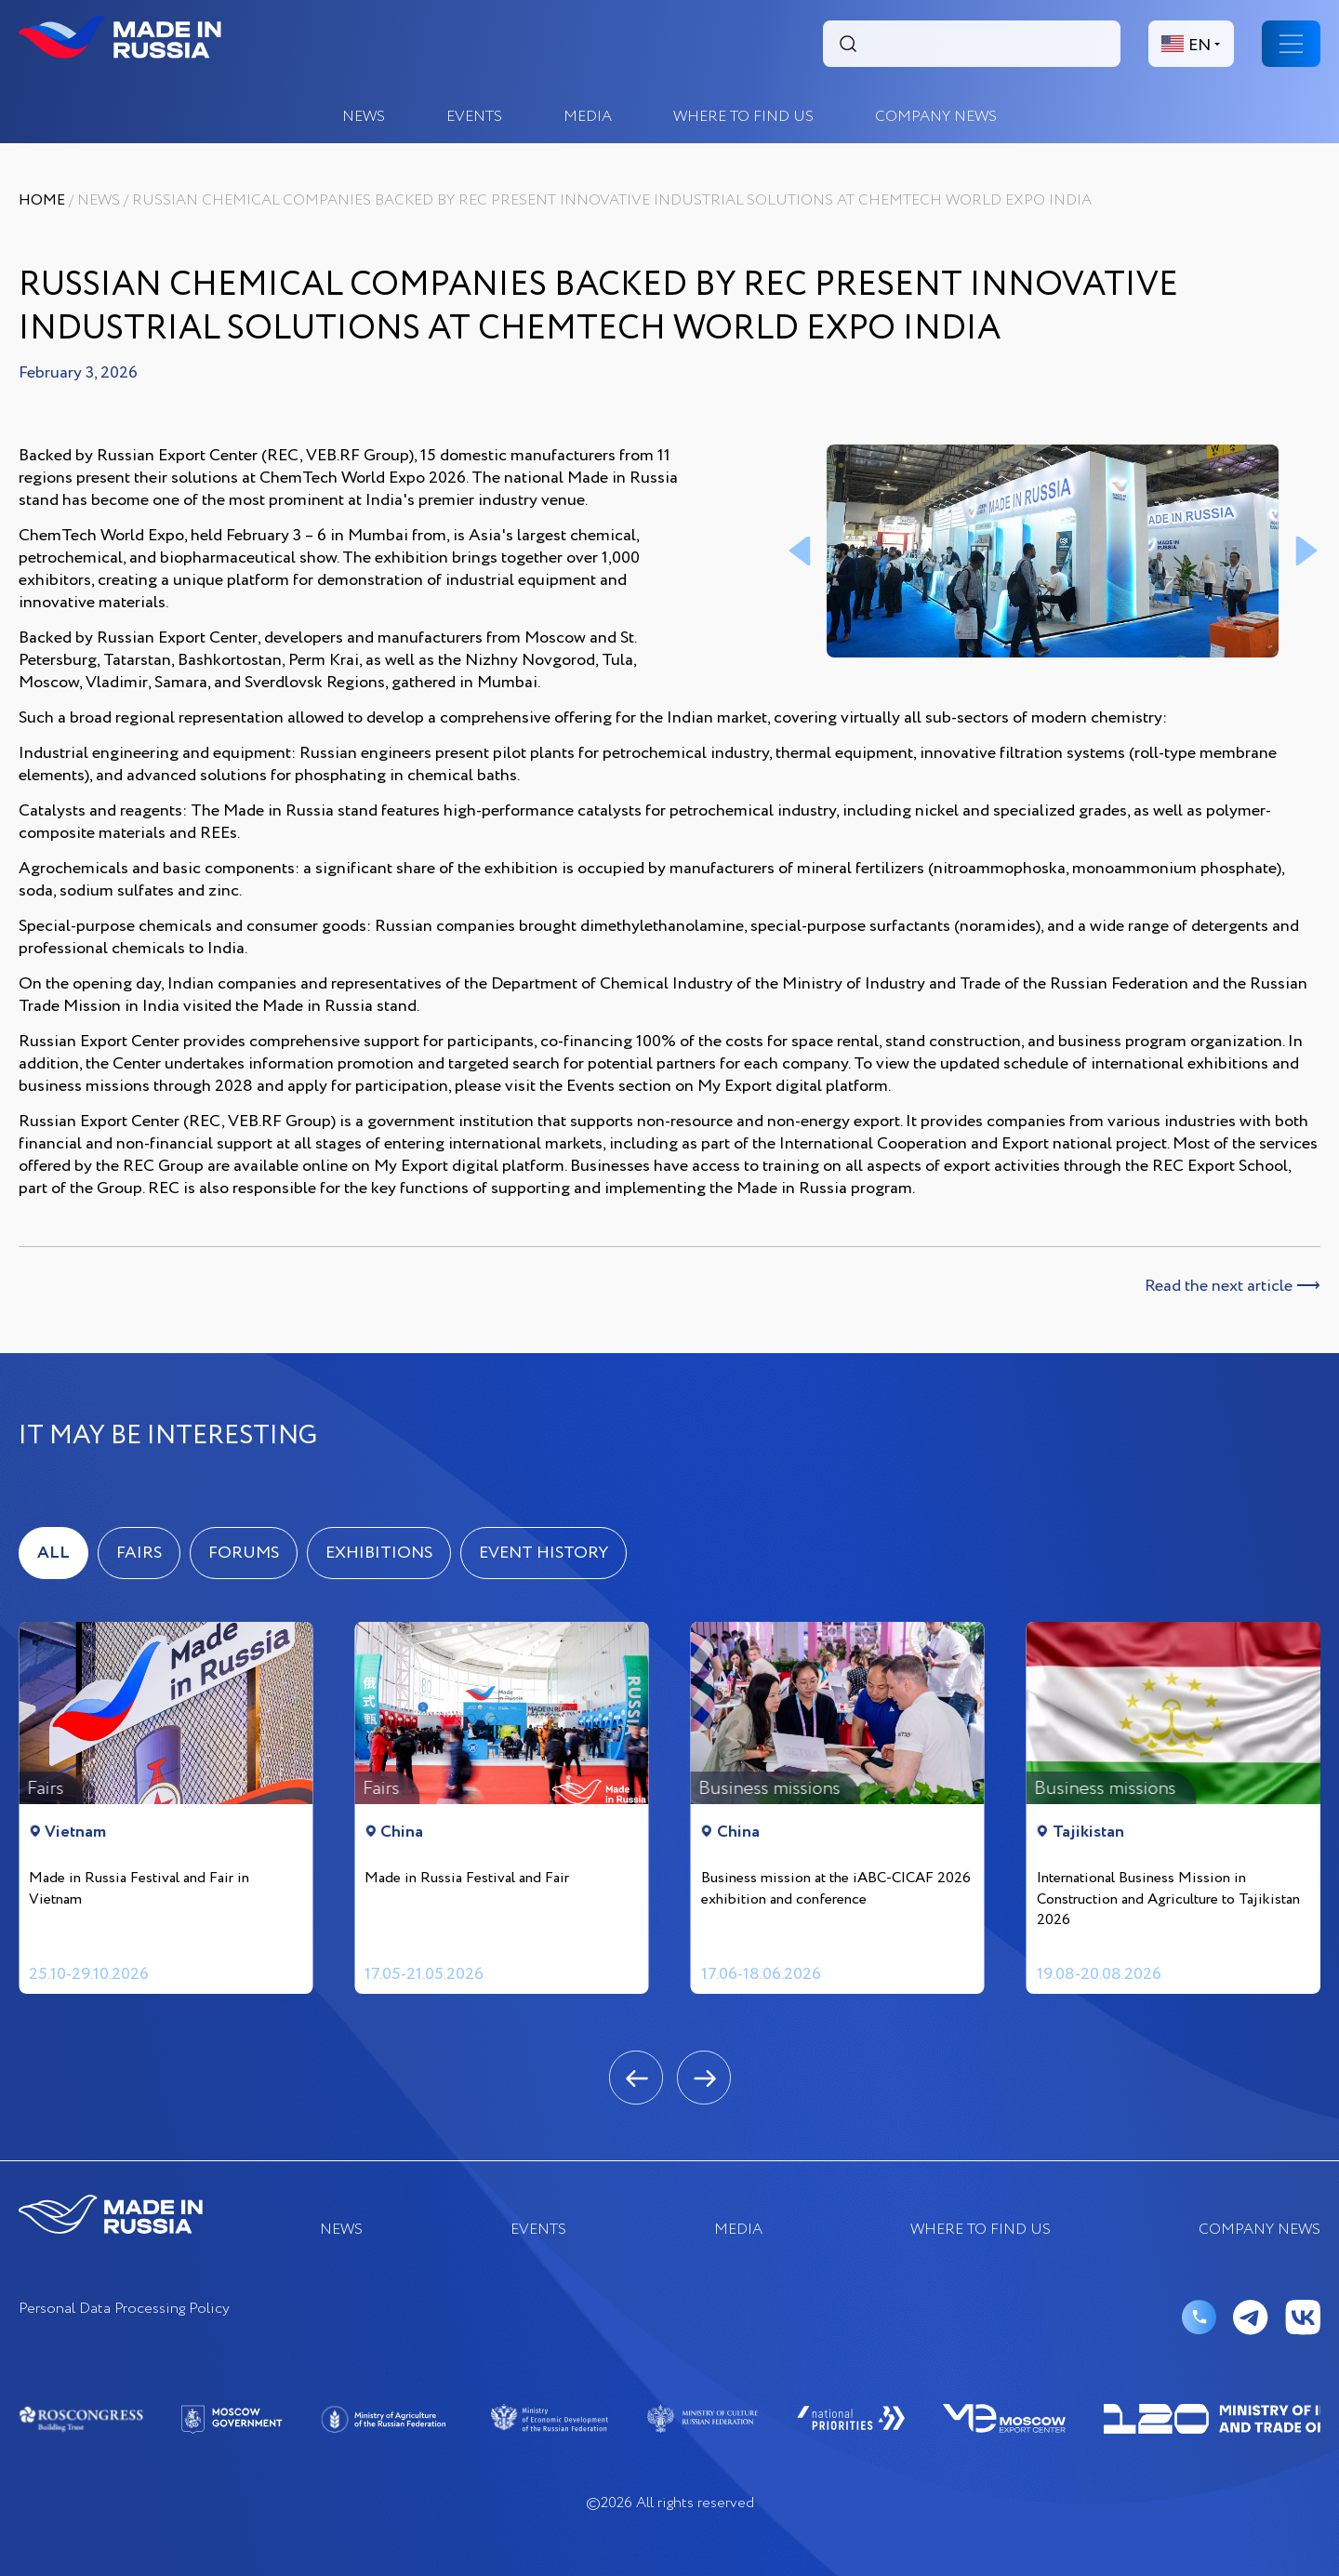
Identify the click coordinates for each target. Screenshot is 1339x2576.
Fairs (139, 1553)
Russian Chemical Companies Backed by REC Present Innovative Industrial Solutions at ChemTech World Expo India (612, 200)
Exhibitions (378, 1553)
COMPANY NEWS (936, 116)
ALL (53, 1553)
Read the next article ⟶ (1232, 1286)
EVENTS (474, 116)
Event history (543, 1553)
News (363, 116)
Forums (243, 1553)
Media (587, 116)
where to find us (743, 116)
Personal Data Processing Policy (124, 2309)
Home (42, 200)
